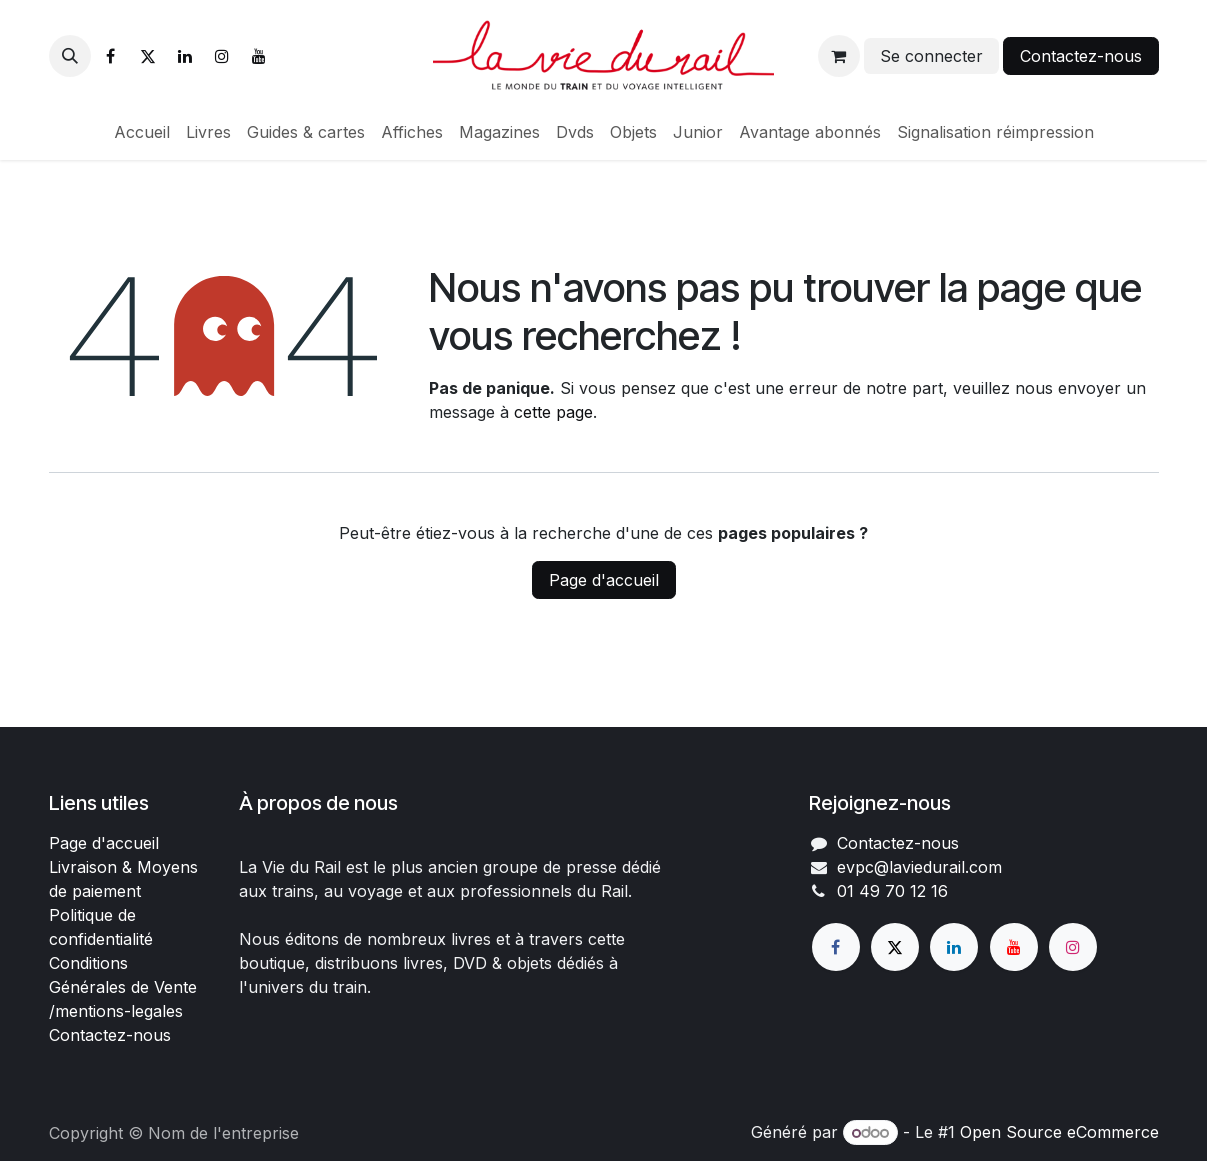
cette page (553, 412)
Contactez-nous (1081, 56)
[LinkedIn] (185, 56)
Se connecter (931, 56)
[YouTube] (259, 56)
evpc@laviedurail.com (919, 867)
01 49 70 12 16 (892, 891)
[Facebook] (111, 56)
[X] (148, 56)
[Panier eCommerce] (839, 56)
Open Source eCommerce (1059, 1132)
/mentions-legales (116, 1011)
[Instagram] (222, 56)
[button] (70, 56)
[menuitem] (142, 132)
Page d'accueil (604, 580)
